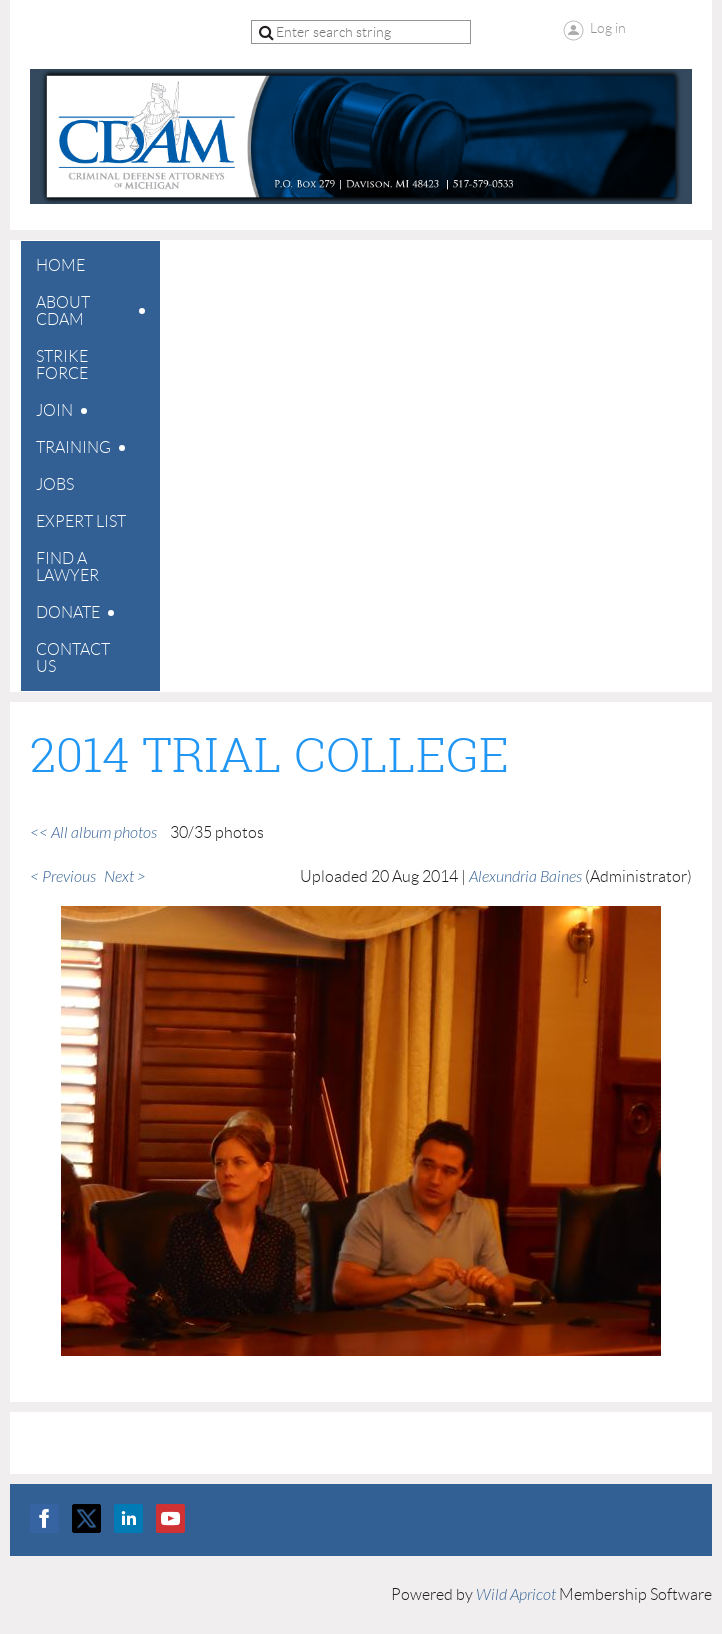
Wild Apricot (516, 1595)
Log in (608, 28)
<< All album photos (93, 833)
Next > (125, 877)
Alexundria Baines (525, 877)
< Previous (63, 877)
